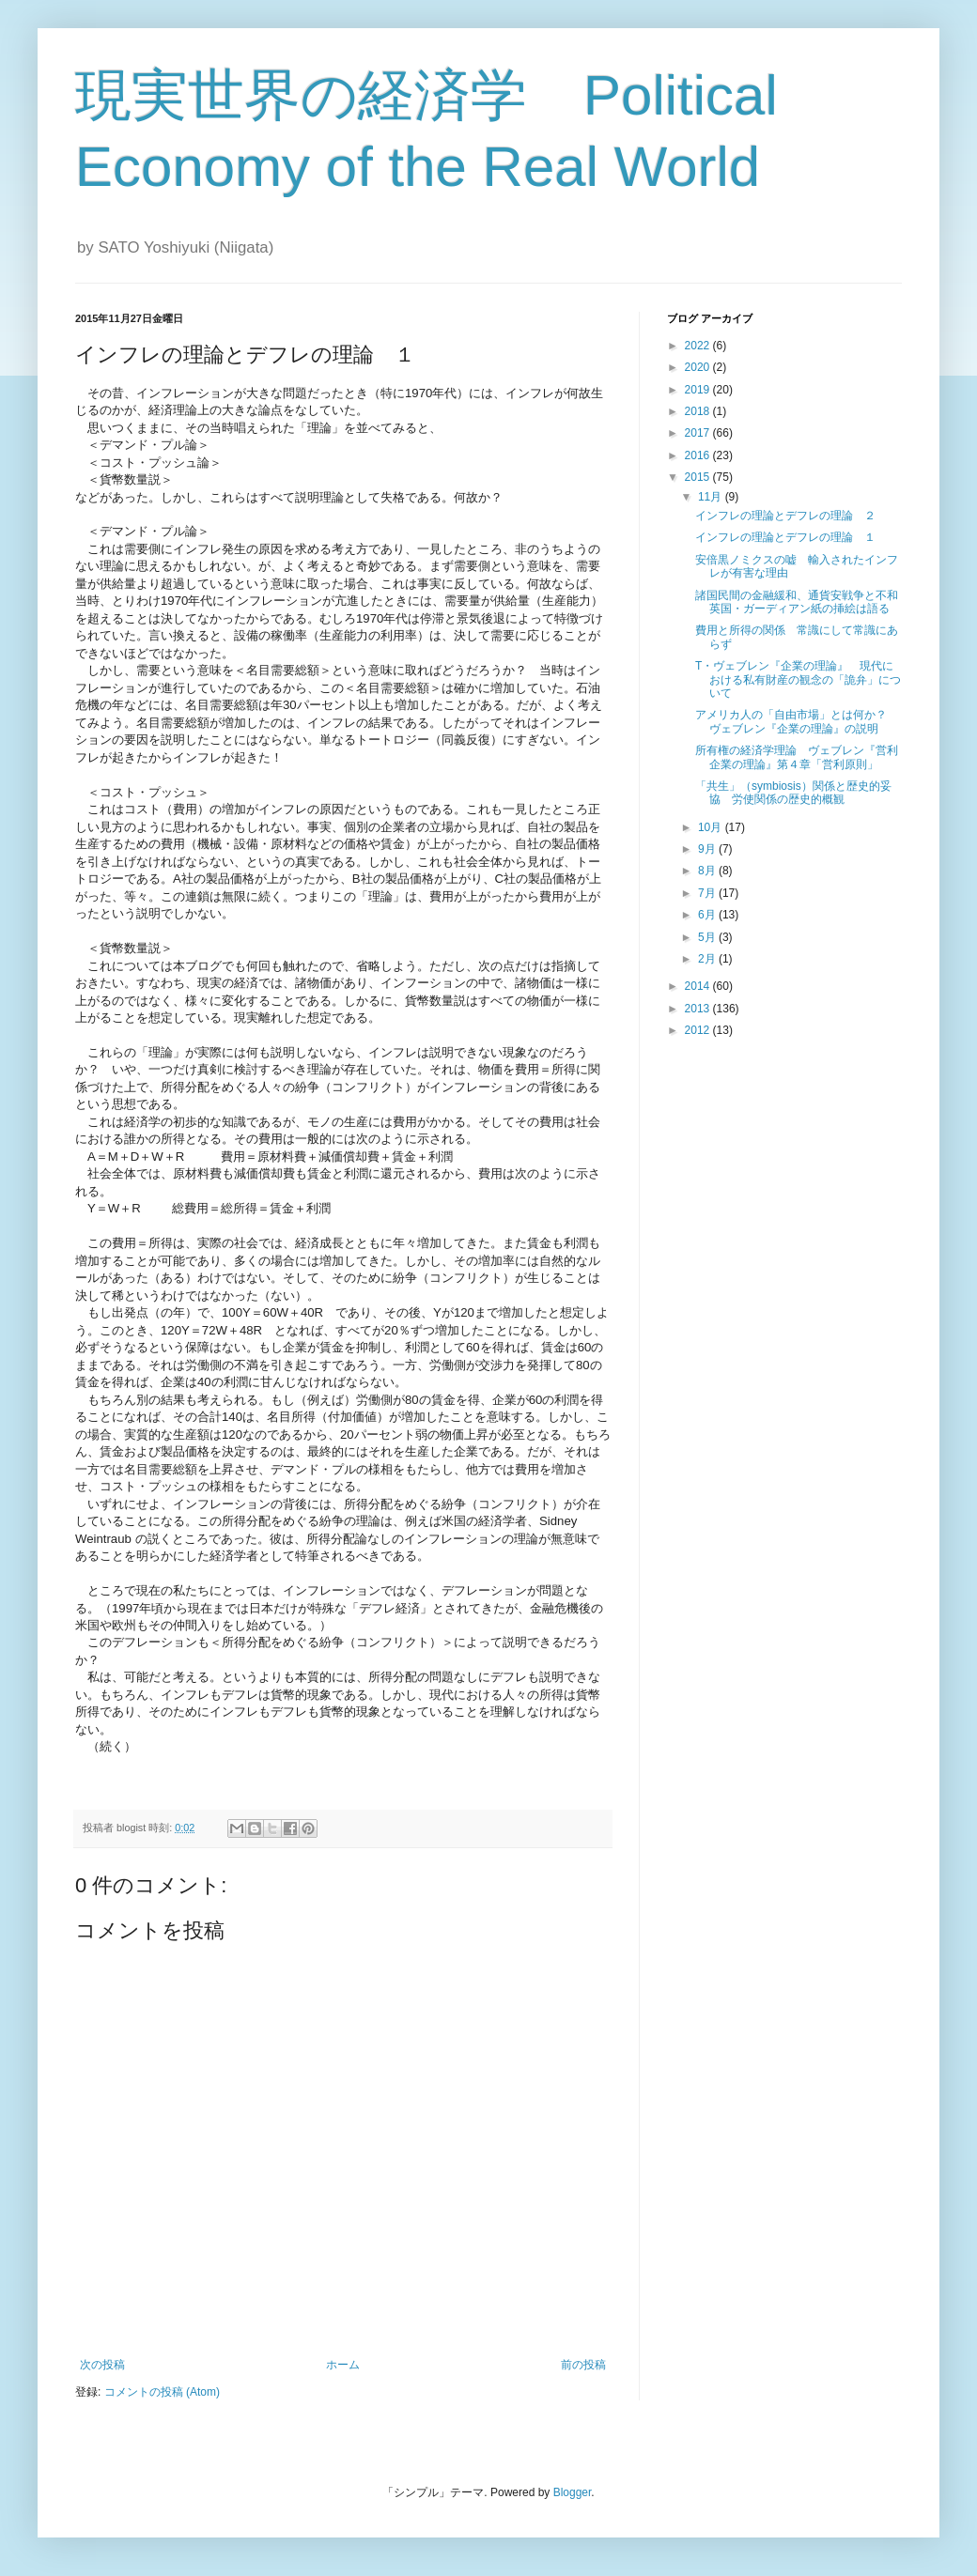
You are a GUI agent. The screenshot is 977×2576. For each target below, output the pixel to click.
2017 (699, 433)
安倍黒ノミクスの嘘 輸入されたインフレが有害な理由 (796, 566)
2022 (699, 345)
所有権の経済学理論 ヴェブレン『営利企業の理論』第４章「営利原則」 (796, 757)
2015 (699, 477)
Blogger (572, 2492)
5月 (708, 937)
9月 (708, 849)
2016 (699, 455)
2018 (699, 411)
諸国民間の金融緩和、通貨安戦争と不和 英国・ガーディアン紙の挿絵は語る (802, 602)
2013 (699, 1008)
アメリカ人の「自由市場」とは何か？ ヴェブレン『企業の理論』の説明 (796, 721)
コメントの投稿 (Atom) (162, 2392)
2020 (699, 367)
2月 (708, 958)
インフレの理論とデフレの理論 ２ (785, 515)
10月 (711, 827)
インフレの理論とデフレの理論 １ (785, 537)
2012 (699, 1030)
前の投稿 (583, 2364)
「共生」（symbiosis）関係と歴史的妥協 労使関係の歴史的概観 (793, 792)
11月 (711, 496)
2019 (699, 389)
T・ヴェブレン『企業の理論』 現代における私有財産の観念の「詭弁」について (798, 679)
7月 (708, 893)
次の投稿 (102, 2364)
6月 (708, 914)
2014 (699, 986)
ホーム (343, 2364)
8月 (708, 870)
